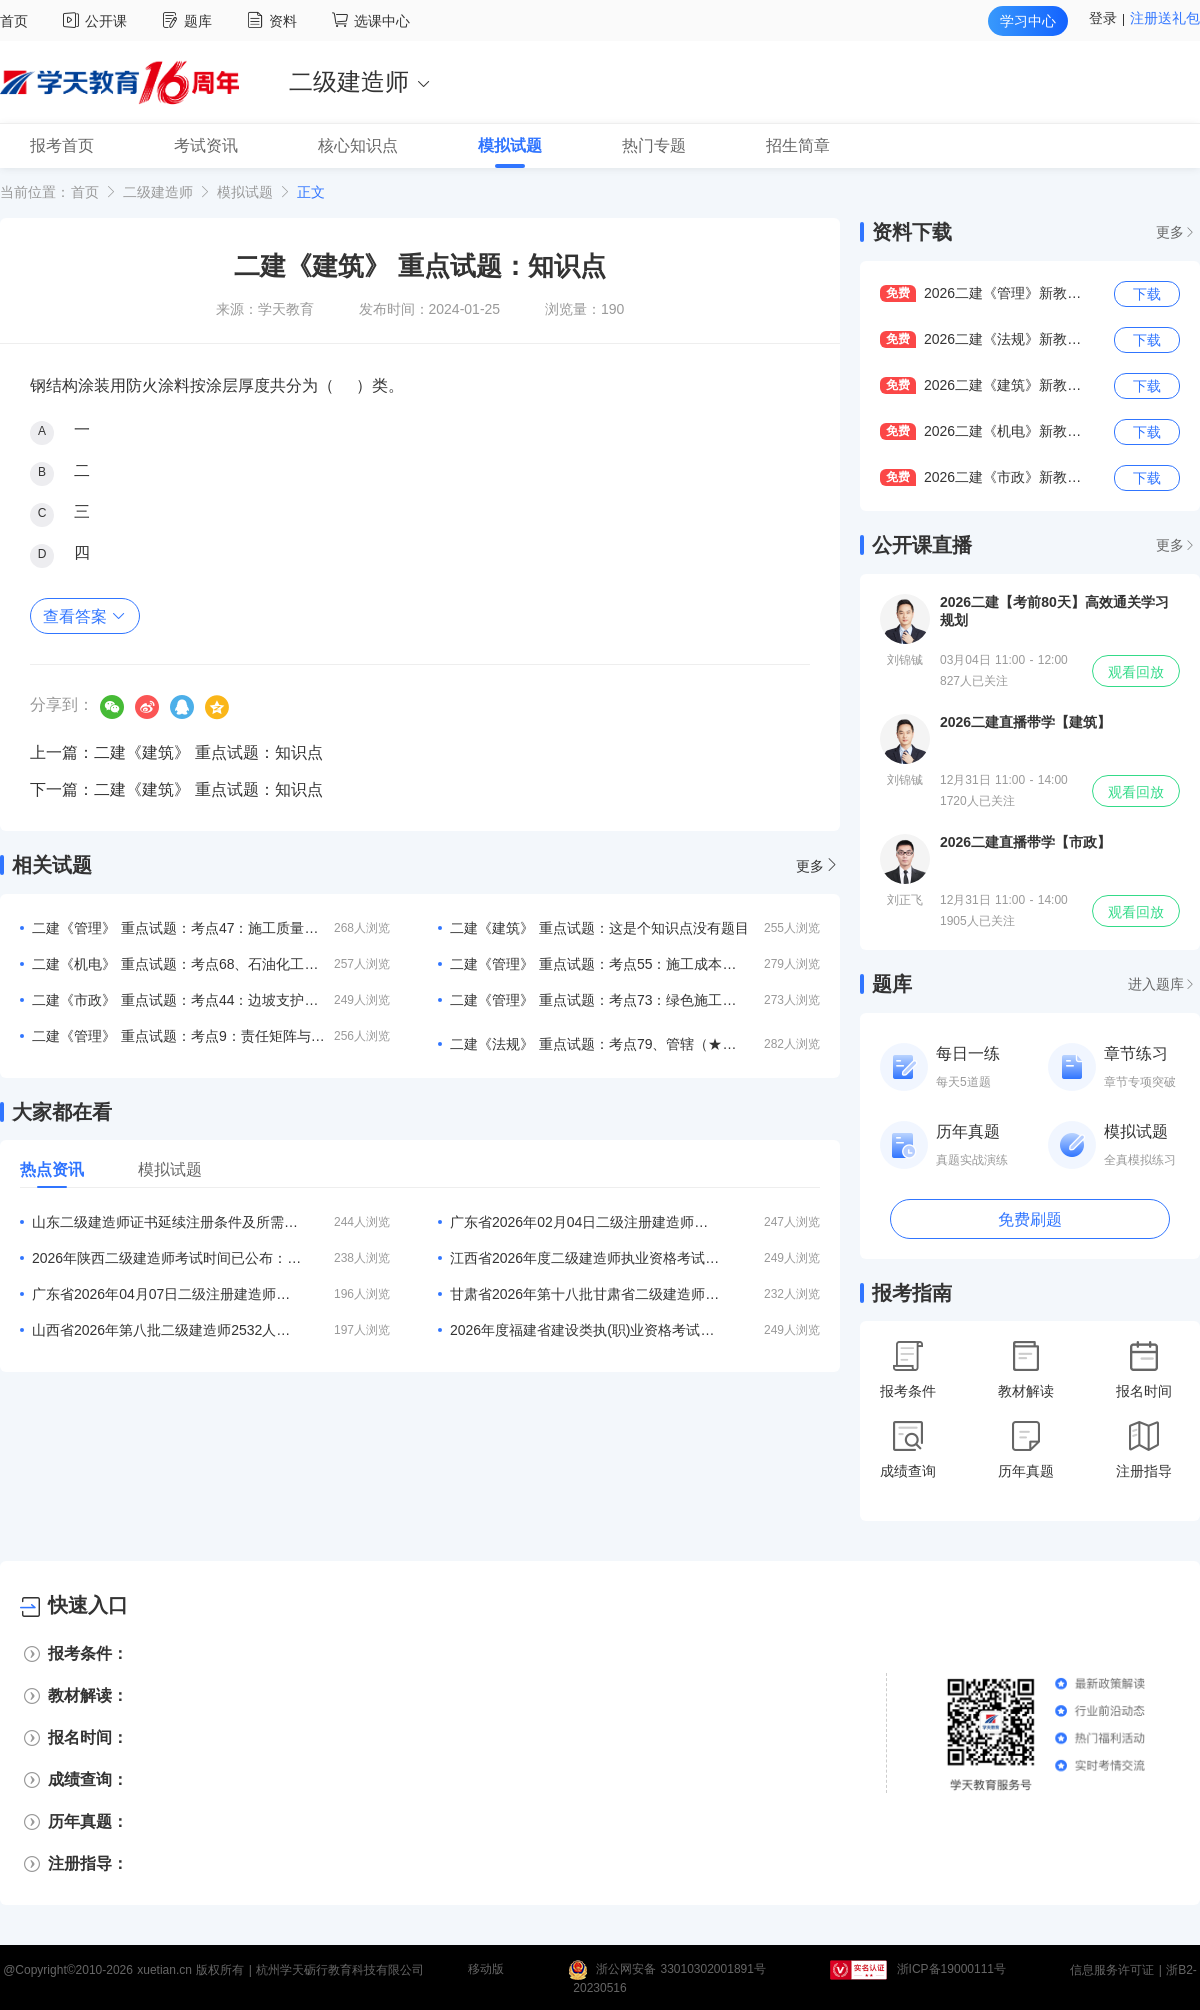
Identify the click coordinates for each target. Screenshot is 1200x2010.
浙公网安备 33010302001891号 (681, 1970)
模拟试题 (245, 192)
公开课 (97, 21)
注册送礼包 (1165, 18)
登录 (1103, 18)
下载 (1147, 294)
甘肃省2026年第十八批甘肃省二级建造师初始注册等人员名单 (585, 1294)
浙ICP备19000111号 (951, 1970)
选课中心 (371, 21)
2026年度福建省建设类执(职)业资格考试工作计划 (585, 1330)
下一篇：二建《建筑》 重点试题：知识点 (176, 789)
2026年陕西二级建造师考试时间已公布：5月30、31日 (167, 1258)
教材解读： (88, 1695)
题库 (189, 21)
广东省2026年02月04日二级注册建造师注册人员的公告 (585, 1222)
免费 (898, 293)
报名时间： (88, 1737)
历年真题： (88, 1821)
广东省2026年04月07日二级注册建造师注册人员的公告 (167, 1294)
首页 (14, 21)
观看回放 (1136, 672)
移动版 (486, 1970)
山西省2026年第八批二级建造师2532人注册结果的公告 (167, 1330)
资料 (274, 21)
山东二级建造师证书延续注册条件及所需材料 (167, 1222)
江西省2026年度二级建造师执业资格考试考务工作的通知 (585, 1258)
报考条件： (88, 1653)
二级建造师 (158, 192)
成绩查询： (88, 1779)
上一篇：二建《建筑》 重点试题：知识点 (176, 752)
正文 (311, 192)
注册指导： (88, 1863)
